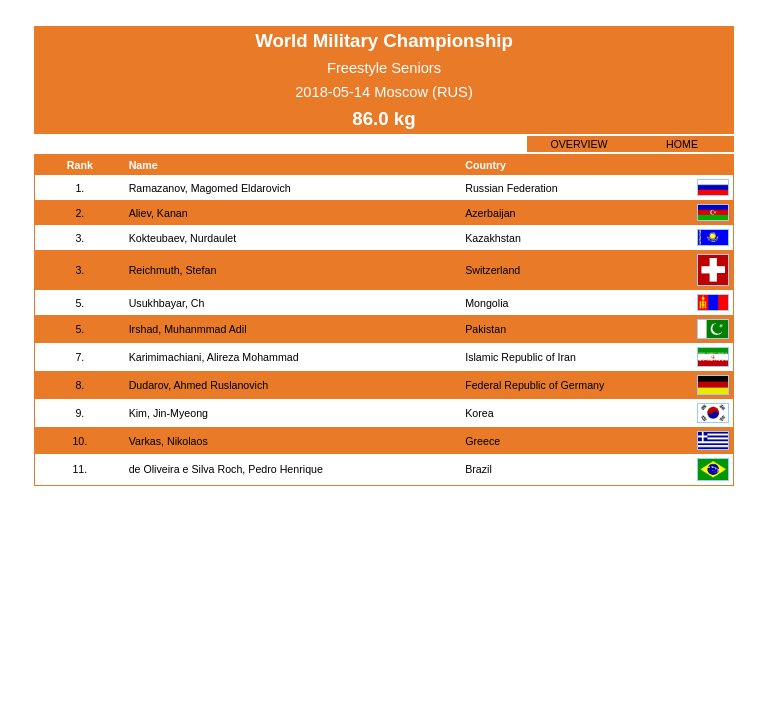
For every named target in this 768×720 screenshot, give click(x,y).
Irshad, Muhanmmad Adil (188, 329)
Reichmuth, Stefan (173, 270)
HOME (682, 144)
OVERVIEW (578, 144)
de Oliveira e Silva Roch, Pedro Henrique (226, 469)
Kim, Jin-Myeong (168, 413)
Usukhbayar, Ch (167, 303)
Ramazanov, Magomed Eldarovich (210, 188)
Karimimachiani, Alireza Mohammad (214, 357)
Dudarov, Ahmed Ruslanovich (199, 385)
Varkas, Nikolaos (168, 441)
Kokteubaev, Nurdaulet (183, 238)
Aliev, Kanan (158, 213)
